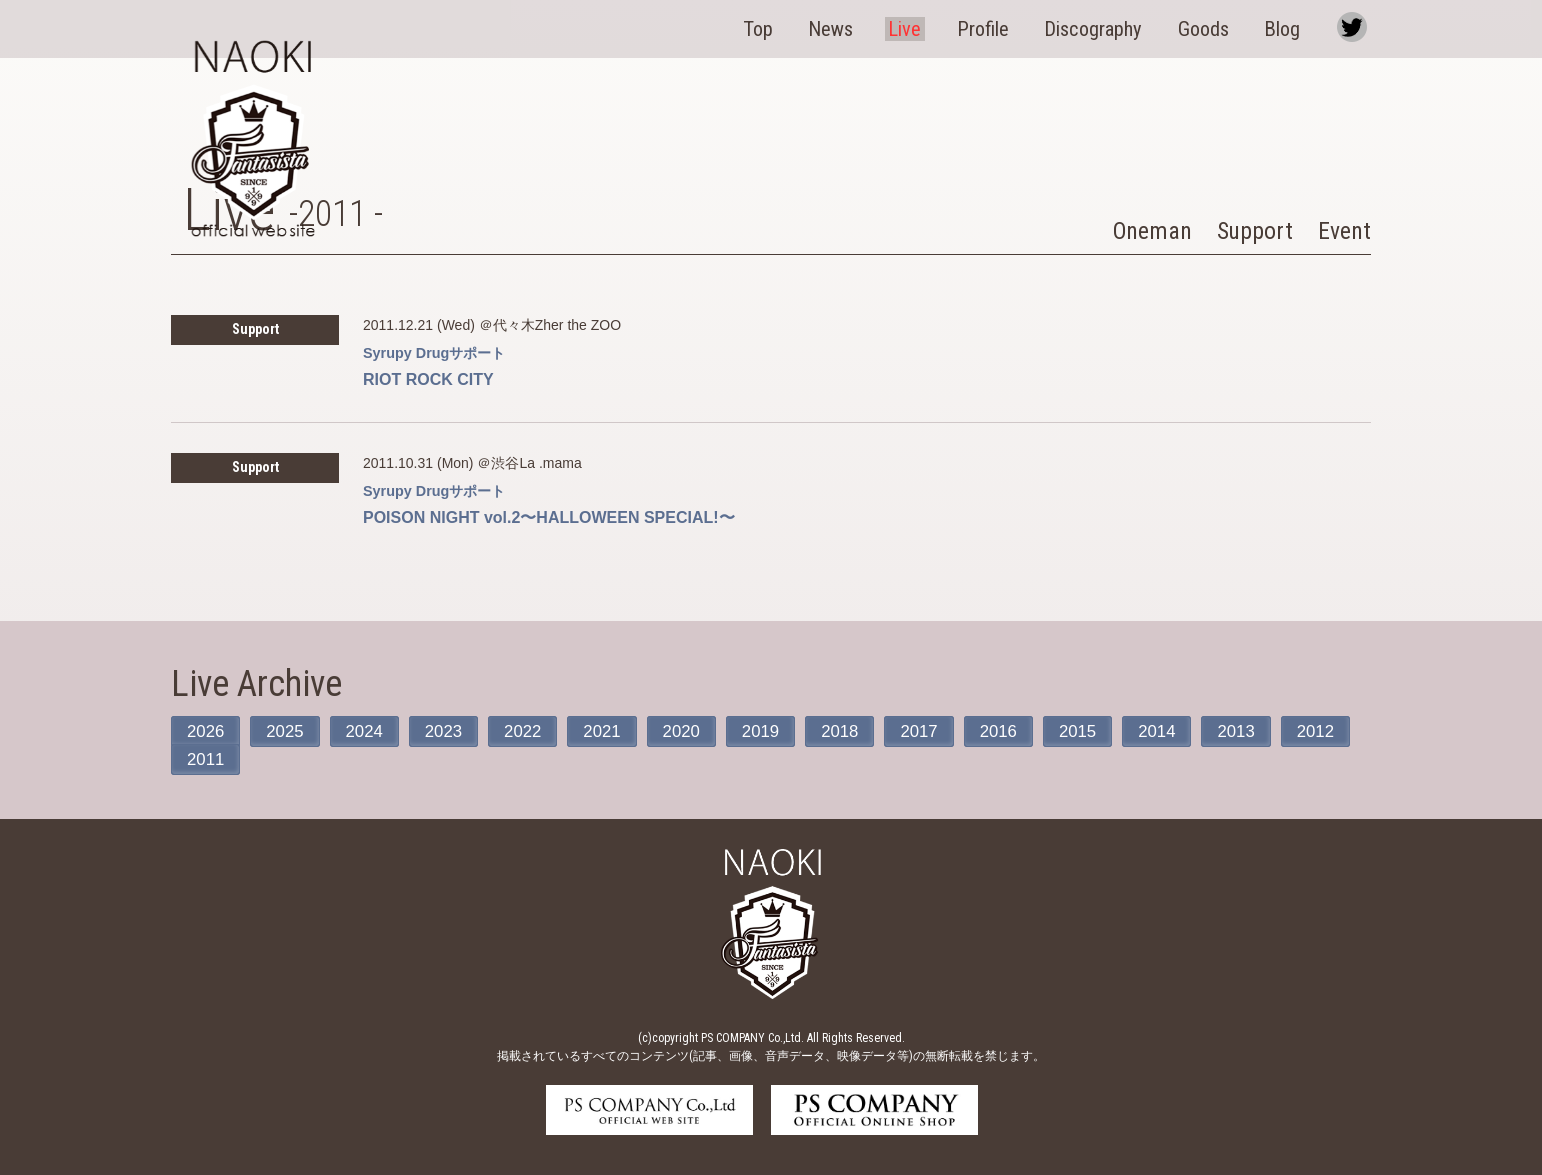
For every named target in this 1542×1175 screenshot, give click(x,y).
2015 (1110, 731)
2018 (863, 731)
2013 (1274, 731)
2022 (535, 731)
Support (1248, 230)
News (850, 27)
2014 (1192, 731)
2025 (289, 731)
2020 (699, 731)
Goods (1215, 27)
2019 (781, 731)
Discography (1106, 27)
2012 (207, 759)
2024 (371, 731)
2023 (453, 731)
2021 (617, 731)
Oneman (1138, 230)
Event (1342, 230)
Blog (1291, 27)
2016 (1027, 731)
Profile (996, 27)
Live (921, 27)
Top (781, 27)
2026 (207, 731)
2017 (945, 731)
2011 (289, 759)
